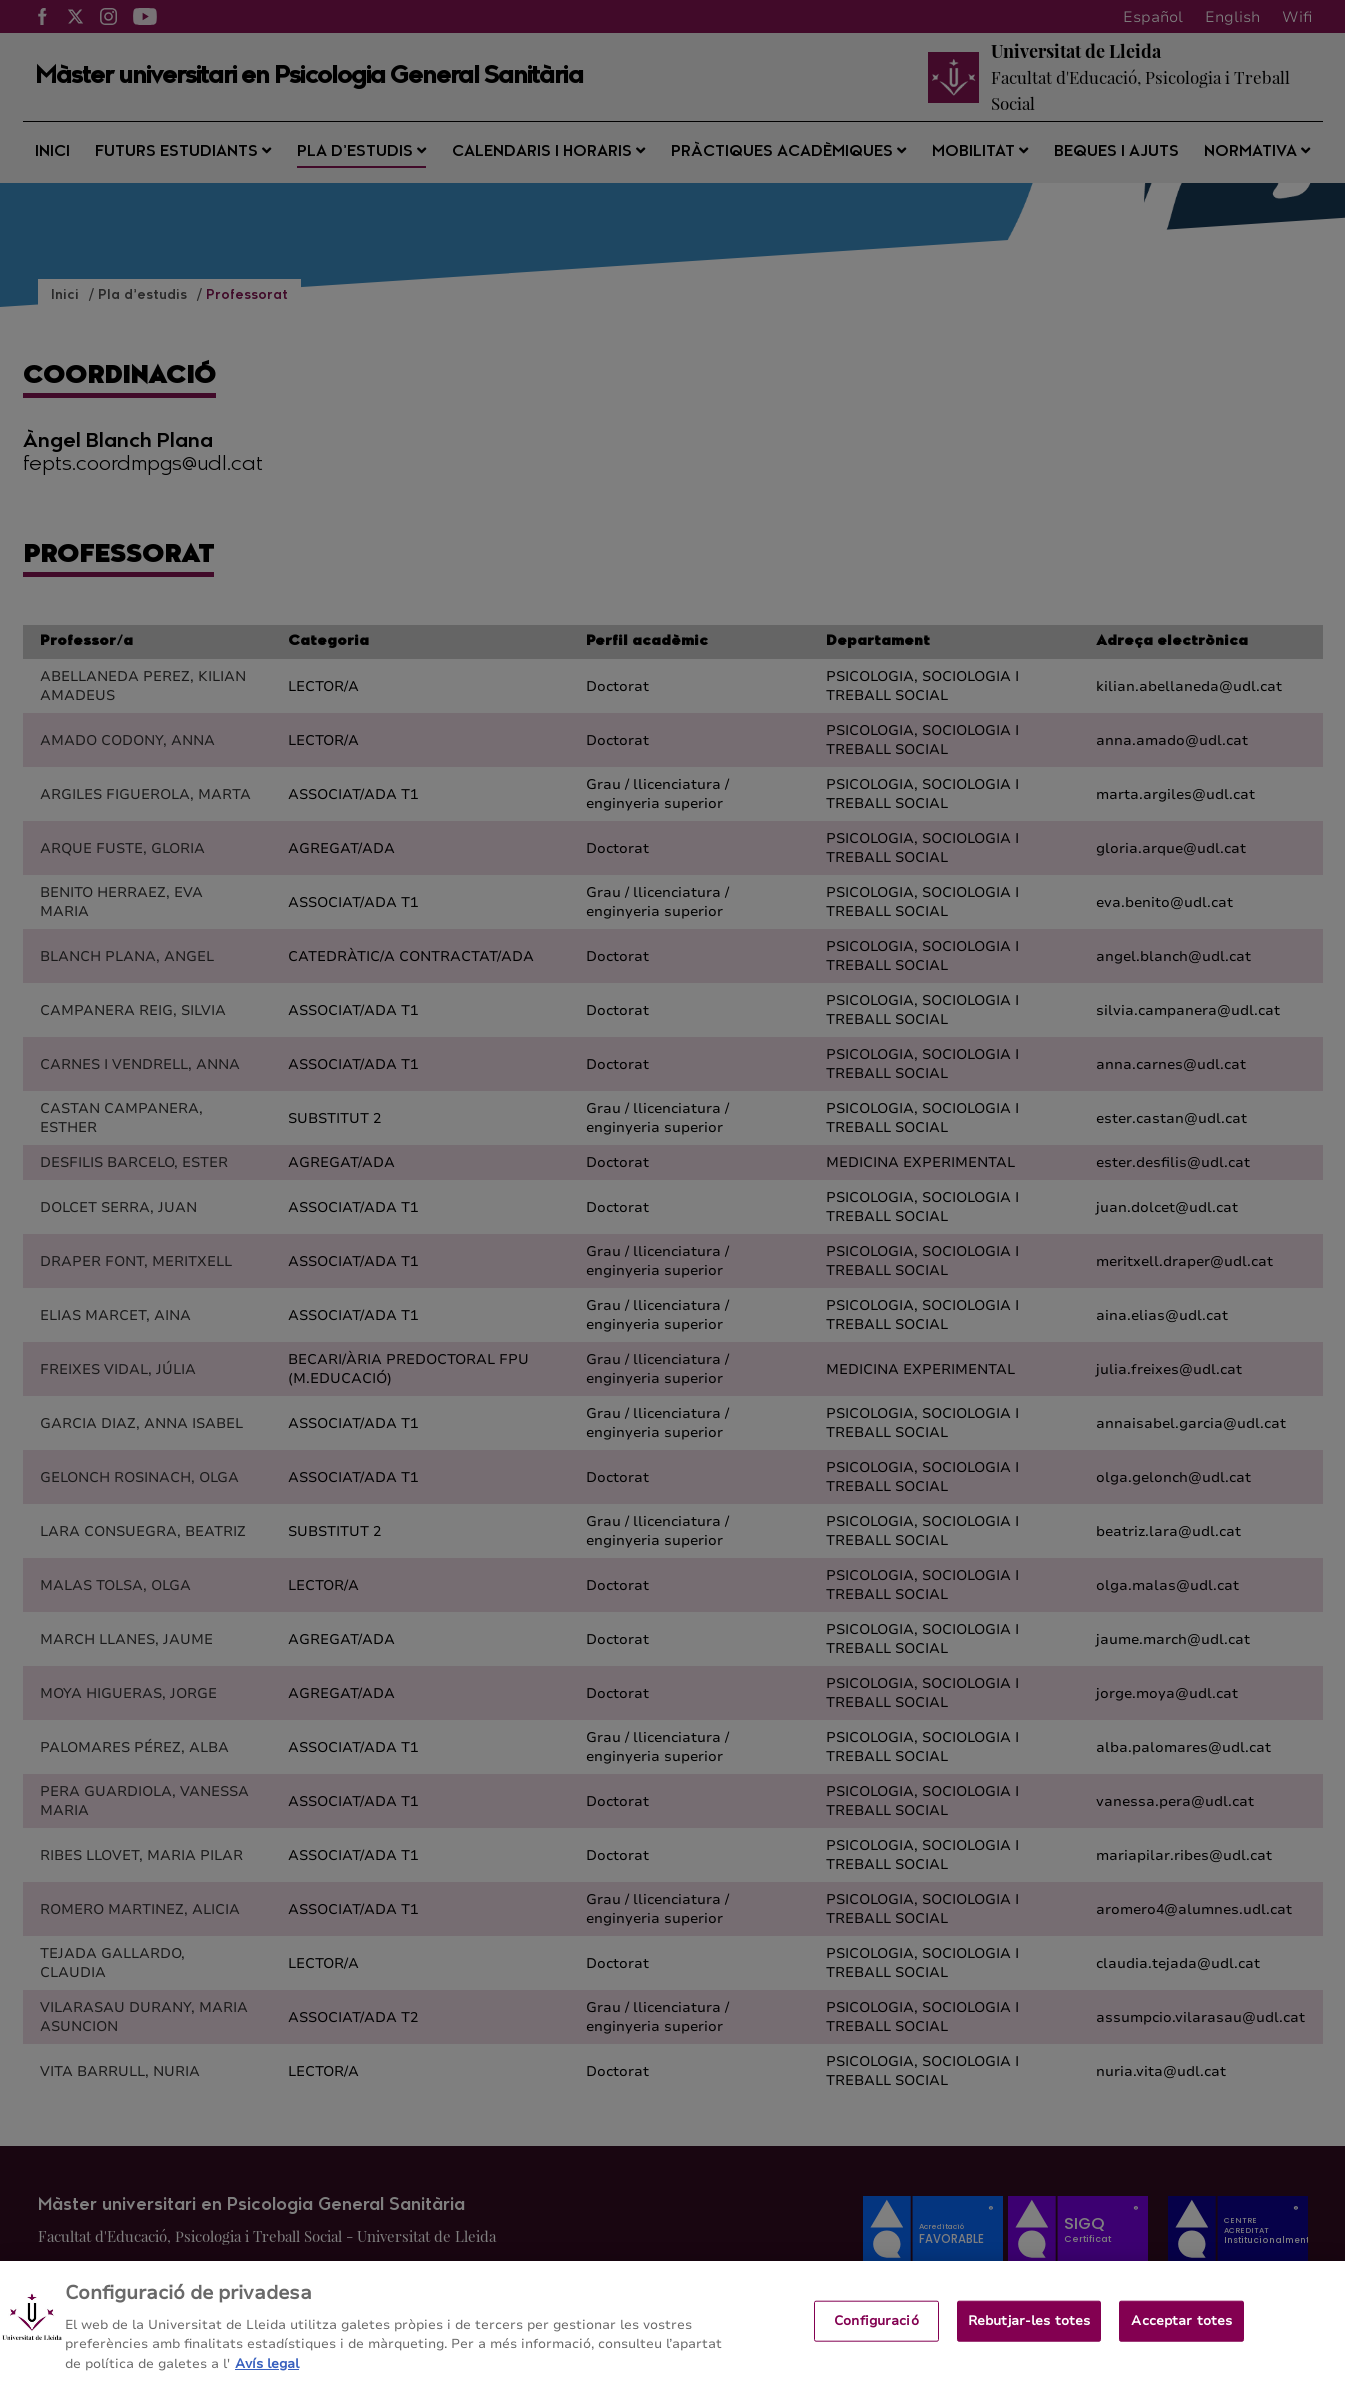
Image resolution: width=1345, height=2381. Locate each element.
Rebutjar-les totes (1029, 2343)
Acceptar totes (1181, 2343)
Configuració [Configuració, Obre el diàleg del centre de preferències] (876, 2343)
